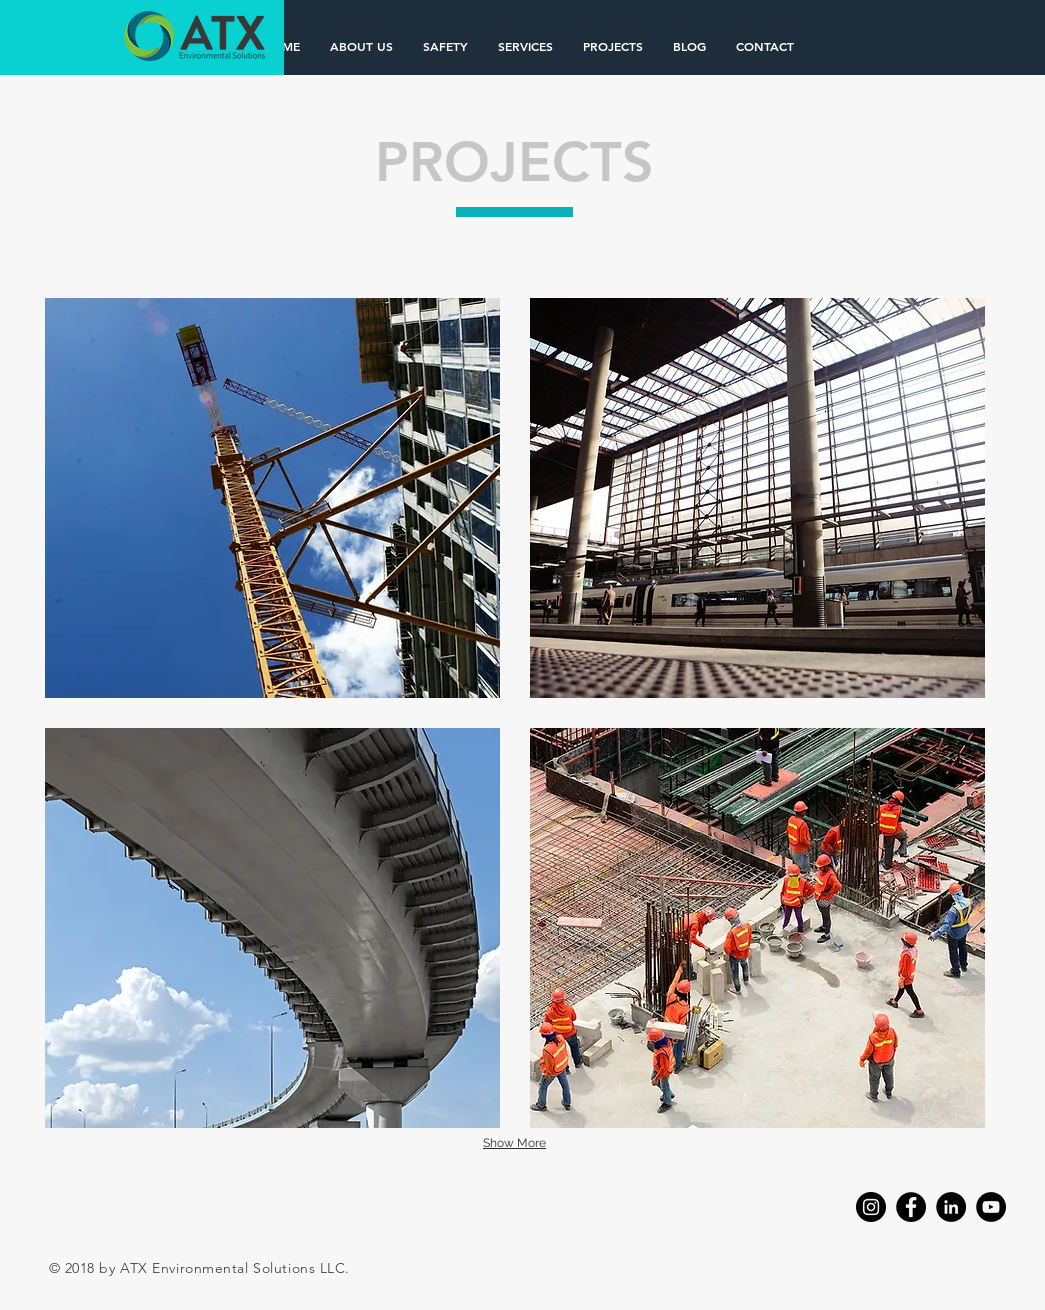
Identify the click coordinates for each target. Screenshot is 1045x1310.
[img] (272, 498)
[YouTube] (991, 1207)
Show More (514, 1143)
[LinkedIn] (951, 1207)
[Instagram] (871, 1207)
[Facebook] (911, 1207)
